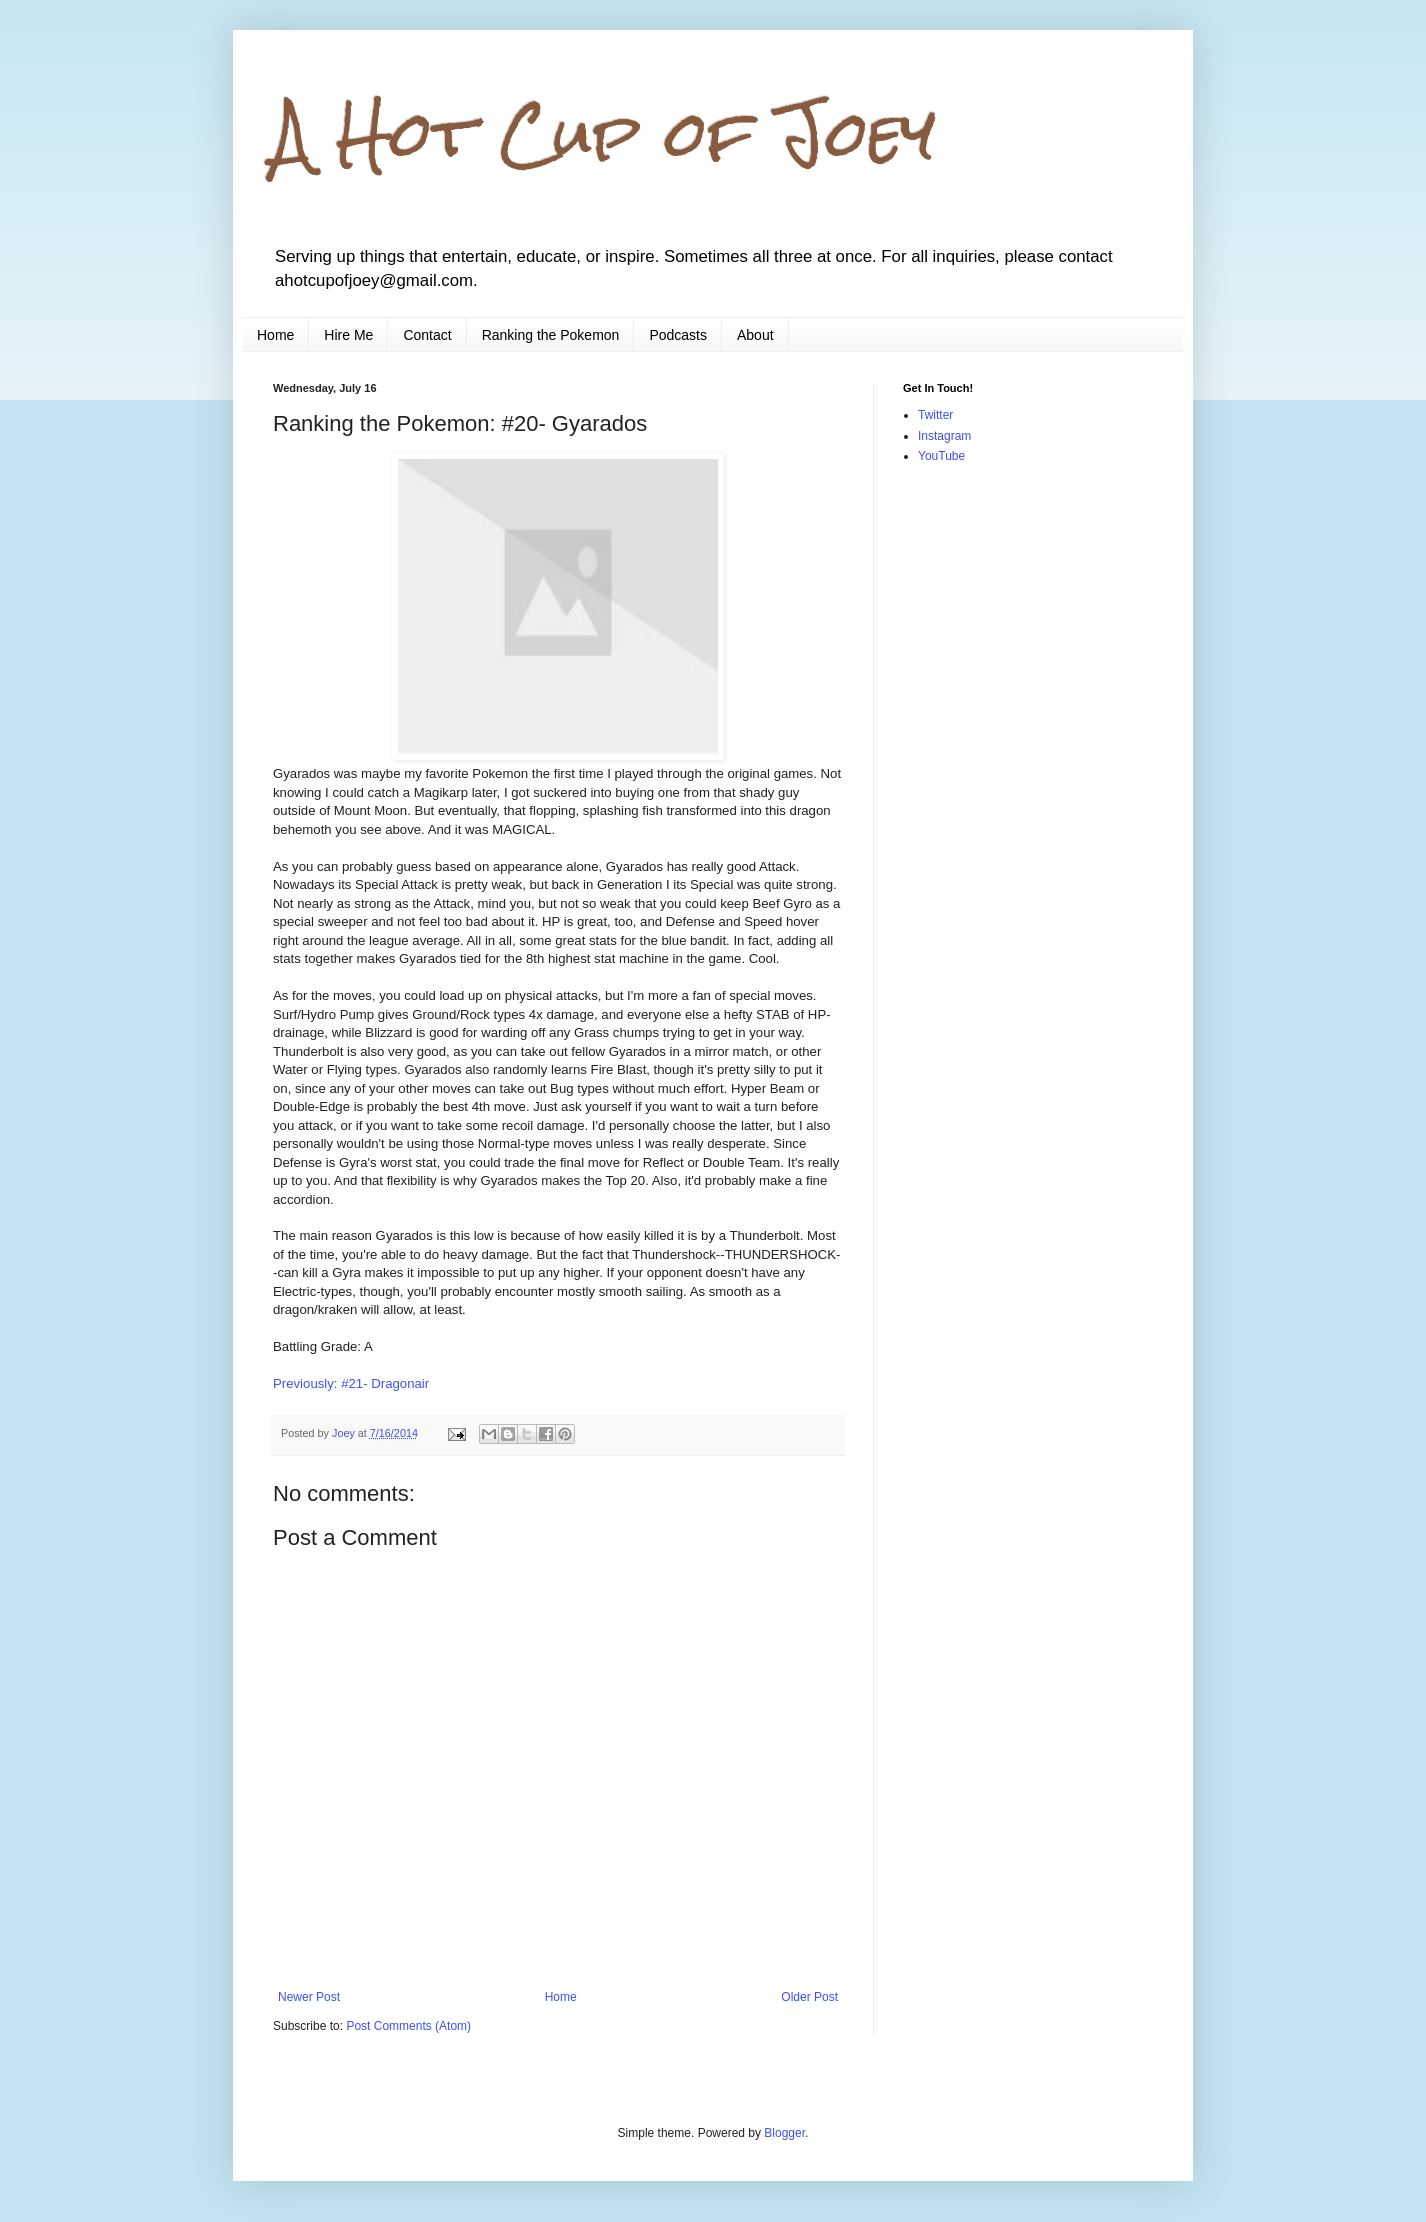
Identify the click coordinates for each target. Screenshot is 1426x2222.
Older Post (809, 1997)
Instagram (944, 436)
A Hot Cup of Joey (604, 133)
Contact (427, 335)
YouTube (941, 456)
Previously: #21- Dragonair (353, 1383)
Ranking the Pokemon (551, 335)
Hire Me (348, 335)
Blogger (784, 2133)
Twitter (935, 415)
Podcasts (678, 335)
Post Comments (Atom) (408, 2026)
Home (275, 335)
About (755, 335)
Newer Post (309, 1997)
